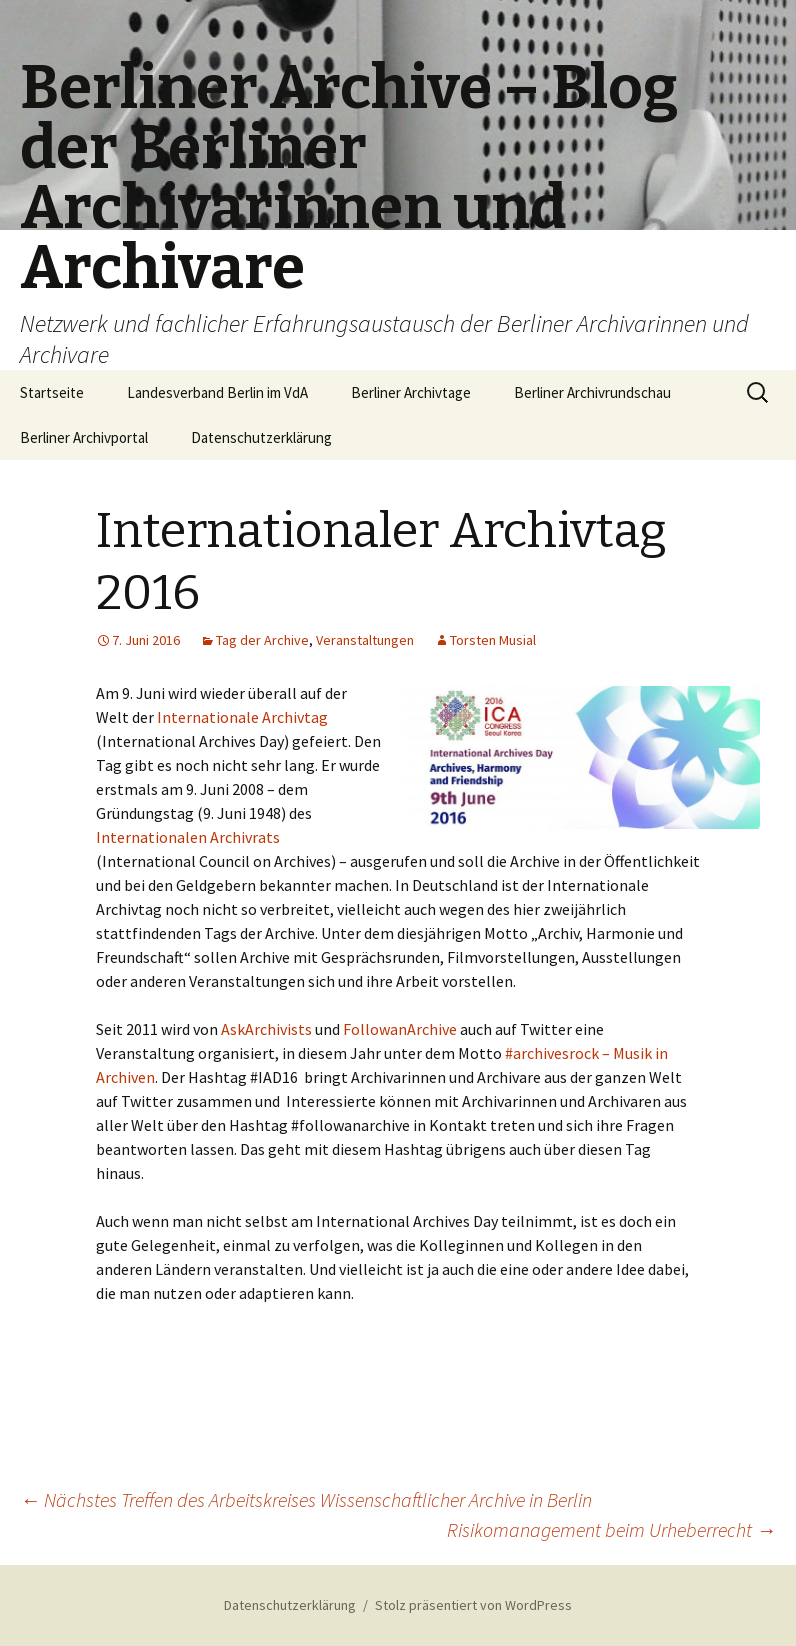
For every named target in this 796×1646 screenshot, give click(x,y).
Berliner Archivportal (84, 437)
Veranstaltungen (365, 640)
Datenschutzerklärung (261, 437)
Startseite (52, 392)
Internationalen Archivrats (188, 837)
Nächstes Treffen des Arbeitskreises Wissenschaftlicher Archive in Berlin (306, 1499)
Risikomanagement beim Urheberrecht (611, 1529)
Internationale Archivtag (242, 717)
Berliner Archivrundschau (592, 392)
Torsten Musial (493, 640)
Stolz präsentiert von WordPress (473, 1605)
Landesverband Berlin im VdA (217, 392)
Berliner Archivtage (411, 392)
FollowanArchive (400, 1029)
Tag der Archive (262, 640)
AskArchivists (266, 1029)
